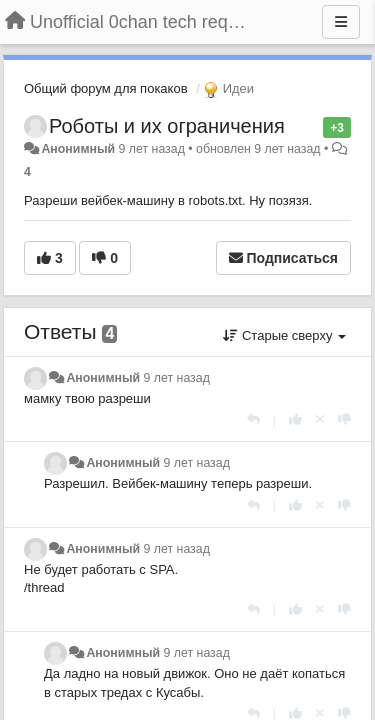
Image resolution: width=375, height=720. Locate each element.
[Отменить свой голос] (320, 419)
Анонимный (78, 149)
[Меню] (341, 22)
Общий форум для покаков (106, 88)
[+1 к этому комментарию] (295, 419)
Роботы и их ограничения (167, 126)
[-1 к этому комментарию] (344, 419)
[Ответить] (253, 419)
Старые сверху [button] (284, 335)
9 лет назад (177, 378)
